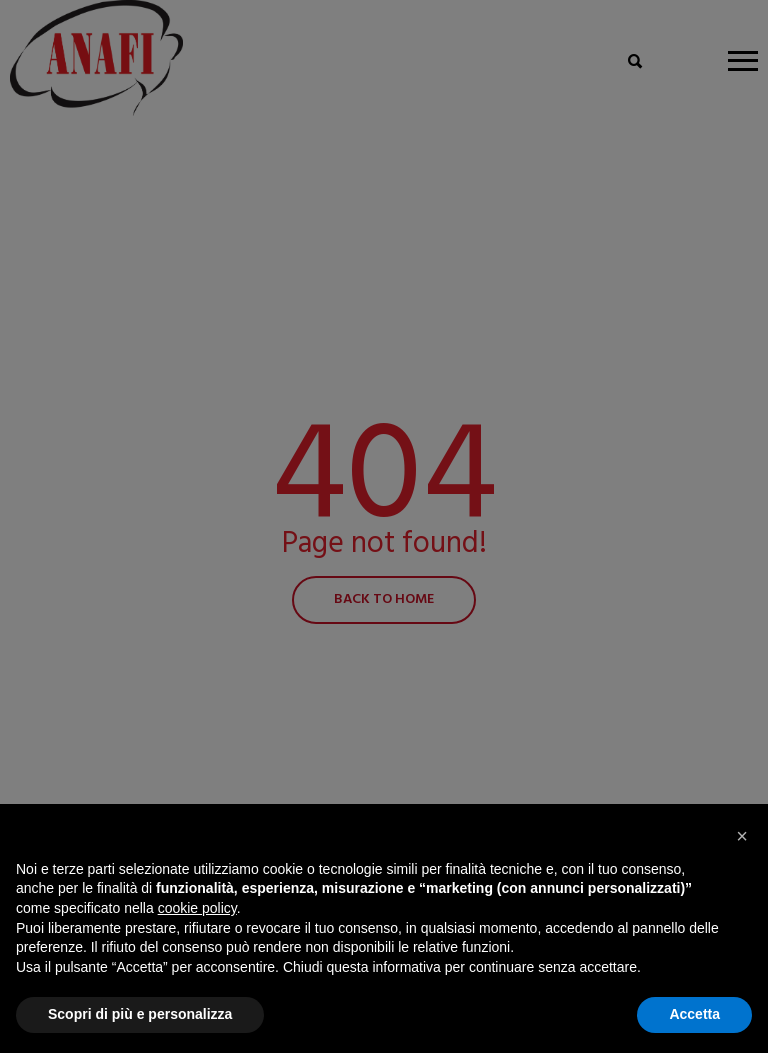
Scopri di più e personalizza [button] (140, 1014)
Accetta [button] (694, 1014)
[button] (742, 836)
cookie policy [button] (197, 908)
